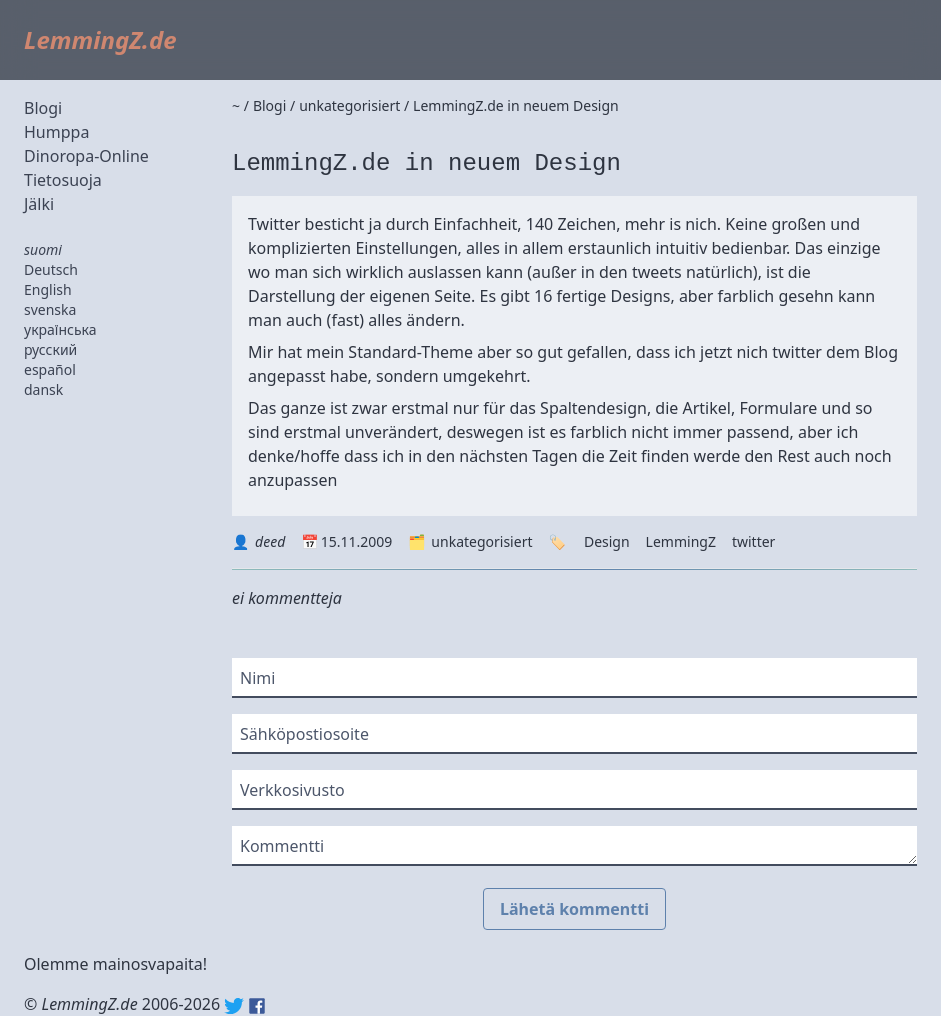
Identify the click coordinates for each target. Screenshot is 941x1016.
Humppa (56, 132)
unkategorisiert (481, 541)
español (50, 369)
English (48, 289)
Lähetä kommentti (574, 909)
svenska (50, 309)
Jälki (39, 204)
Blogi (43, 108)
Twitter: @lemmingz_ (234, 1006)
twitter (753, 541)
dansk (43, 389)
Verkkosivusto (292, 790)
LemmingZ (681, 541)
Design (607, 541)
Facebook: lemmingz (257, 1006)
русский (50, 349)
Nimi (257, 678)
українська (60, 329)
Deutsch (51, 269)
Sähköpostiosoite (304, 734)
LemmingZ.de (100, 39)
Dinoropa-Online (86, 156)
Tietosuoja (63, 180)
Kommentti (282, 846)
